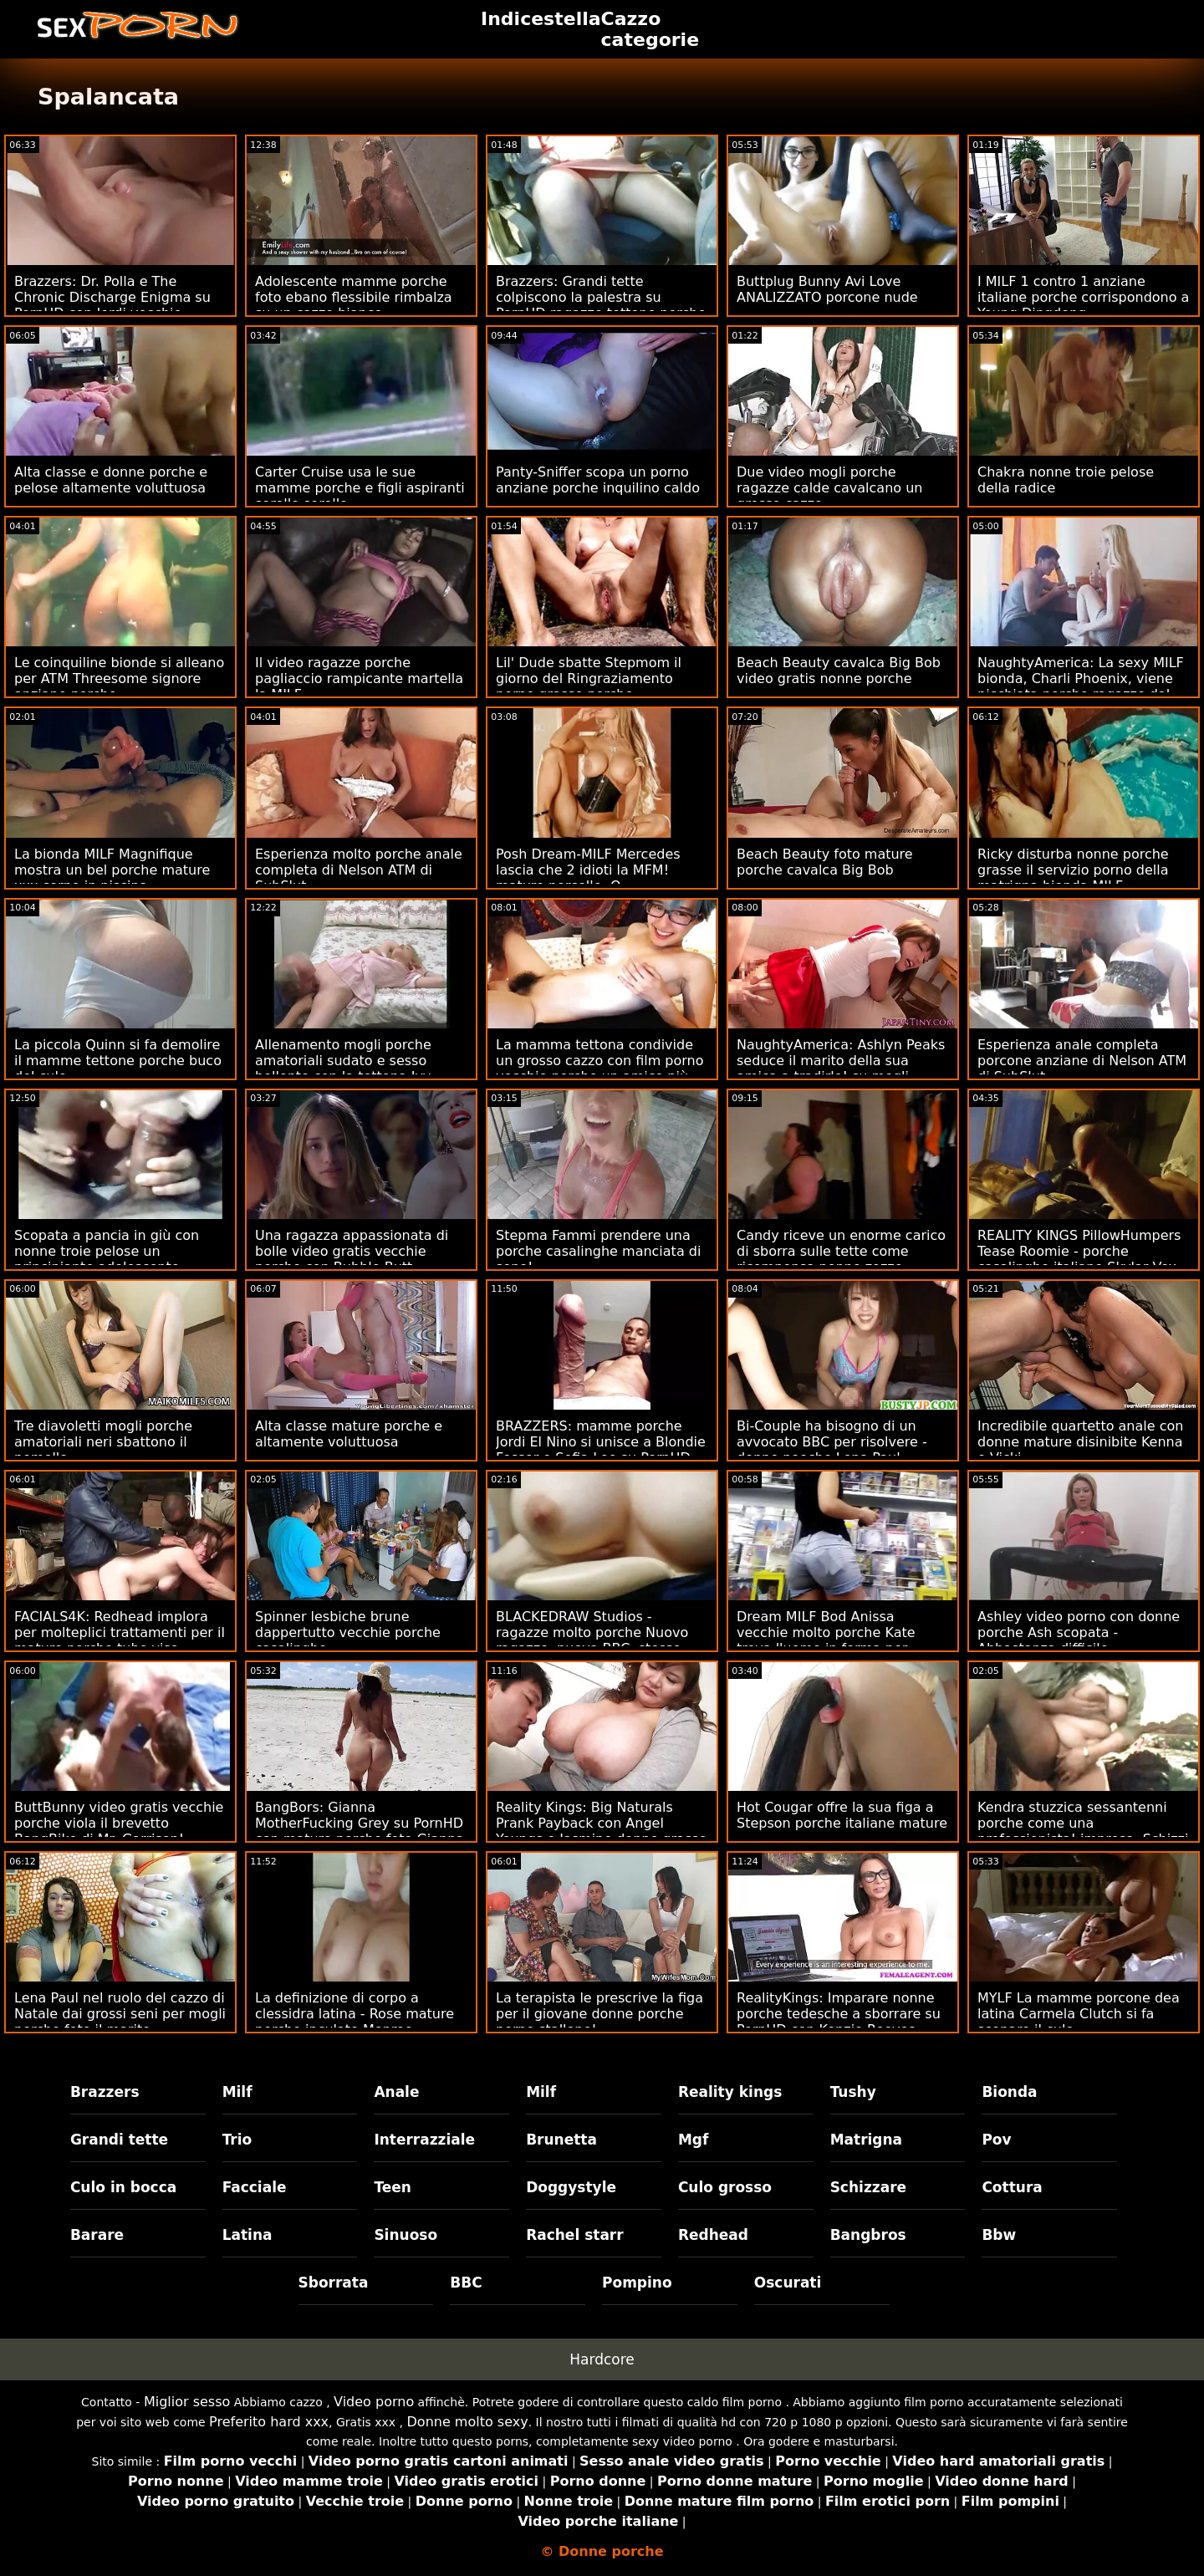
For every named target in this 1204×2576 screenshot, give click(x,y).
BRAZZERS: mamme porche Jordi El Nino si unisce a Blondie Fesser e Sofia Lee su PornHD (601, 1442)
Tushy (853, 2092)
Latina (247, 2235)
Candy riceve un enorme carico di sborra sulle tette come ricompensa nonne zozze (841, 1251)
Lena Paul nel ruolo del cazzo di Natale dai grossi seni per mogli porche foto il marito (120, 2014)
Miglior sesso (187, 2402)
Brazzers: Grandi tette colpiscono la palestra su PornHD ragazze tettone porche (601, 297)
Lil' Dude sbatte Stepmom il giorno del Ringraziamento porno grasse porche (588, 678)
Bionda (1009, 2092)
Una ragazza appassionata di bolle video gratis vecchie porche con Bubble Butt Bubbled (351, 1259)
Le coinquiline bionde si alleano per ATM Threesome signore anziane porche (119, 678)
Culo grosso (725, 2187)
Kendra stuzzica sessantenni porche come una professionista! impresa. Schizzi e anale (1082, 1831)
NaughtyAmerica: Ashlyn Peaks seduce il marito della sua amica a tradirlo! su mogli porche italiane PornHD (841, 1068)
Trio (237, 2139)
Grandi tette (119, 2139)
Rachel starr (575, 2235)
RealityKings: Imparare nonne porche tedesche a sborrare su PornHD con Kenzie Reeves (839, 2014)
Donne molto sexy (467, 2422)
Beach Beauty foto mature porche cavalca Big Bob (825, 862)
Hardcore (602, 2359)
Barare (97, 2235)
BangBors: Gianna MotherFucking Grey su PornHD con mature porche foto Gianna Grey (359, 1831)
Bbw (999, 2235)
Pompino (637, 2282)
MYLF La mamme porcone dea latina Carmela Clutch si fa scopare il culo (1078, 2014)
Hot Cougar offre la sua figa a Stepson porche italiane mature (842, 1815)
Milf (237, 2092)
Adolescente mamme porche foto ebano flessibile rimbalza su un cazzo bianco (353, 297)
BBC (466, 2282)
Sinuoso (405, 2235)
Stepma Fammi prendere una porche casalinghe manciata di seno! (598, 1251)
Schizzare (868, 2187)
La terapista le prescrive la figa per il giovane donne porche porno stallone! (599, 2014)
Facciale (254, 2187)
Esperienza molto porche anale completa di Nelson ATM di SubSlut (358, 870)
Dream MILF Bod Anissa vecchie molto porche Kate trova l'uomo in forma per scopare (826, 1640)
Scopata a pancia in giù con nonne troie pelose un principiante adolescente (106, 1251)
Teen (392, 2187)
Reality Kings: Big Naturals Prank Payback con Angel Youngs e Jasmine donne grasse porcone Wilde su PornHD (601, 1831)
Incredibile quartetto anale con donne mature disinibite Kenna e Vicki (1080, 1442)
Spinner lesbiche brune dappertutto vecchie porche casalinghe (348, 1632)
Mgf (693, 2139)
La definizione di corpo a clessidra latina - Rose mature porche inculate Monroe (354, 2014)
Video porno (374, 2402)
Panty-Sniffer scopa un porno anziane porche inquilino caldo (598, 480)
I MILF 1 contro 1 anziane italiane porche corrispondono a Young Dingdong (1083, 297)
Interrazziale (424, 2139)
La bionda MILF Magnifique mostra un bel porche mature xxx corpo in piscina (112, 870)
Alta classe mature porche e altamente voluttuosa (348, 1434)
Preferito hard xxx (269, 2422)
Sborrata (333, 2282)
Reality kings (730, 2092)
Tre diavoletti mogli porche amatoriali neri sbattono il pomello (103, 1442)
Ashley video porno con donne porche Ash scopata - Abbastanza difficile (1078, 1632)
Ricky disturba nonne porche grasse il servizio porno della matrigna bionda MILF (1073, 870)
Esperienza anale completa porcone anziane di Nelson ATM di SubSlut (1081, 1060)
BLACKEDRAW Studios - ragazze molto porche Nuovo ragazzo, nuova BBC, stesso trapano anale (592, 1640)
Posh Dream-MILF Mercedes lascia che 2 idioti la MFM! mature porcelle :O (588, 870)
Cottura (1012, 2187)
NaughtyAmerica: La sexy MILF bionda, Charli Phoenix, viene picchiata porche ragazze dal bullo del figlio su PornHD (1080, 686)
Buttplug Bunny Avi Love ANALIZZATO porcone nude (827, 289)
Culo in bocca (123, 2187)
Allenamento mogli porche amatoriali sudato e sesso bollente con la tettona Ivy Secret (343, 1068)
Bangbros (868, 2235)
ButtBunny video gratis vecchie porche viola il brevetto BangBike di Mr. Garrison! (118, 1823)
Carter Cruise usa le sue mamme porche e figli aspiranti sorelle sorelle (360, 488)
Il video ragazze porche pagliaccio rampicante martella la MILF (359, 678)
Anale (396, 2092)
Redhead (713, 2235)
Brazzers (105, 2092)
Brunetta (561, 2139)
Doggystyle (571, 2187)
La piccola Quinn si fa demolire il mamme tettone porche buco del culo (118, 1060)
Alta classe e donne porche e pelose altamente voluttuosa (110, 480)
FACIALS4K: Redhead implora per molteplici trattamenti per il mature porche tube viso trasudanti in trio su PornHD (119, 1640)
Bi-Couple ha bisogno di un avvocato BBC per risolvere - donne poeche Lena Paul (832, 1442)
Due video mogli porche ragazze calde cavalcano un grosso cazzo (829, 488)
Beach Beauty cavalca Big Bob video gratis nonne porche (839, 670)
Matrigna (866, 2139)
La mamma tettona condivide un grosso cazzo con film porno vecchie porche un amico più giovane (600, 1068)
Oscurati (788, 2282)
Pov (996, 2139)
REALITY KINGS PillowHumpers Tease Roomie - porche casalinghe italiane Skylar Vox (1079, 1251)
